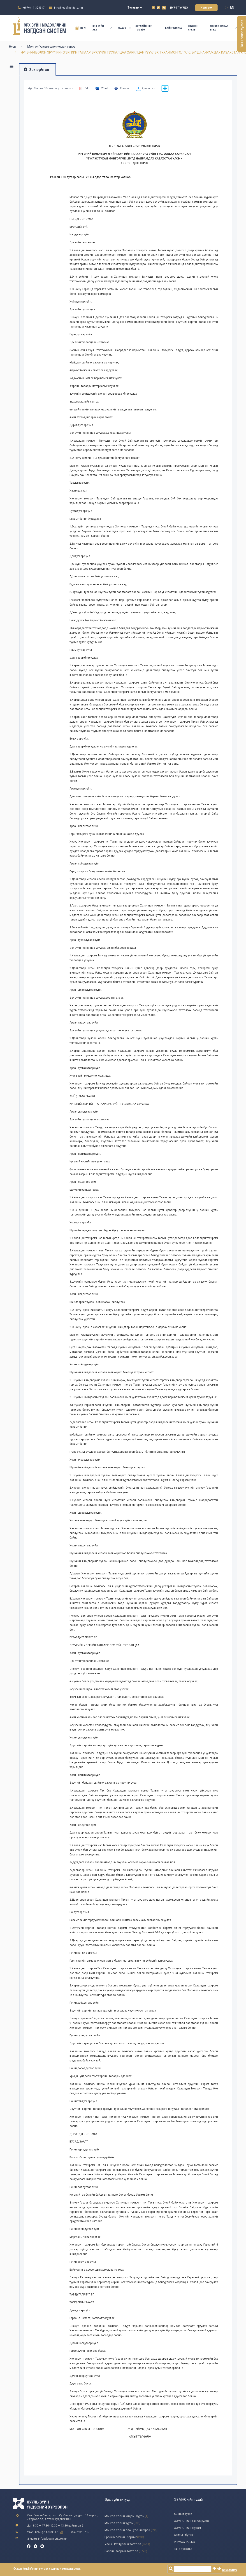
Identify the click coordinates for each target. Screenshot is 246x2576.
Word (101, 88)
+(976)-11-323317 (34, 7)
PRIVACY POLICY (184, 2541)
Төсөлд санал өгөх (223, 28)
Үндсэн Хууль (192, 28)
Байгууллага (173, 27)
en (229, 7)
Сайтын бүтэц (183, 2534)
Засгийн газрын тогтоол (121, 2551)
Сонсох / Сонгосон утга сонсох (50, 88)
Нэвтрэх (206, 7)
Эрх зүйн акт (102, 28)
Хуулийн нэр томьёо (143, 28)
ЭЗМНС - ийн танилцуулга (191, 2520)
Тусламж (135, 7)
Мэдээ (124, 27)
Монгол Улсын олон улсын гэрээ (51, 46)
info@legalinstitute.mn (68, 7)
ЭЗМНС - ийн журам (187, 2527)
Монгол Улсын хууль (118, 2523)
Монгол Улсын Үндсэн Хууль (124, 2516)
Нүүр (80, 28)
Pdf (84, 88)
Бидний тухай (183, 2513)
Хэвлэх (121, 88)
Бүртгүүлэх (179, 7)
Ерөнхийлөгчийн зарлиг (120, 2537)
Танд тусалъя (183, 2548)
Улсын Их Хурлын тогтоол (122, 2544)
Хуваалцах (145, 88)
